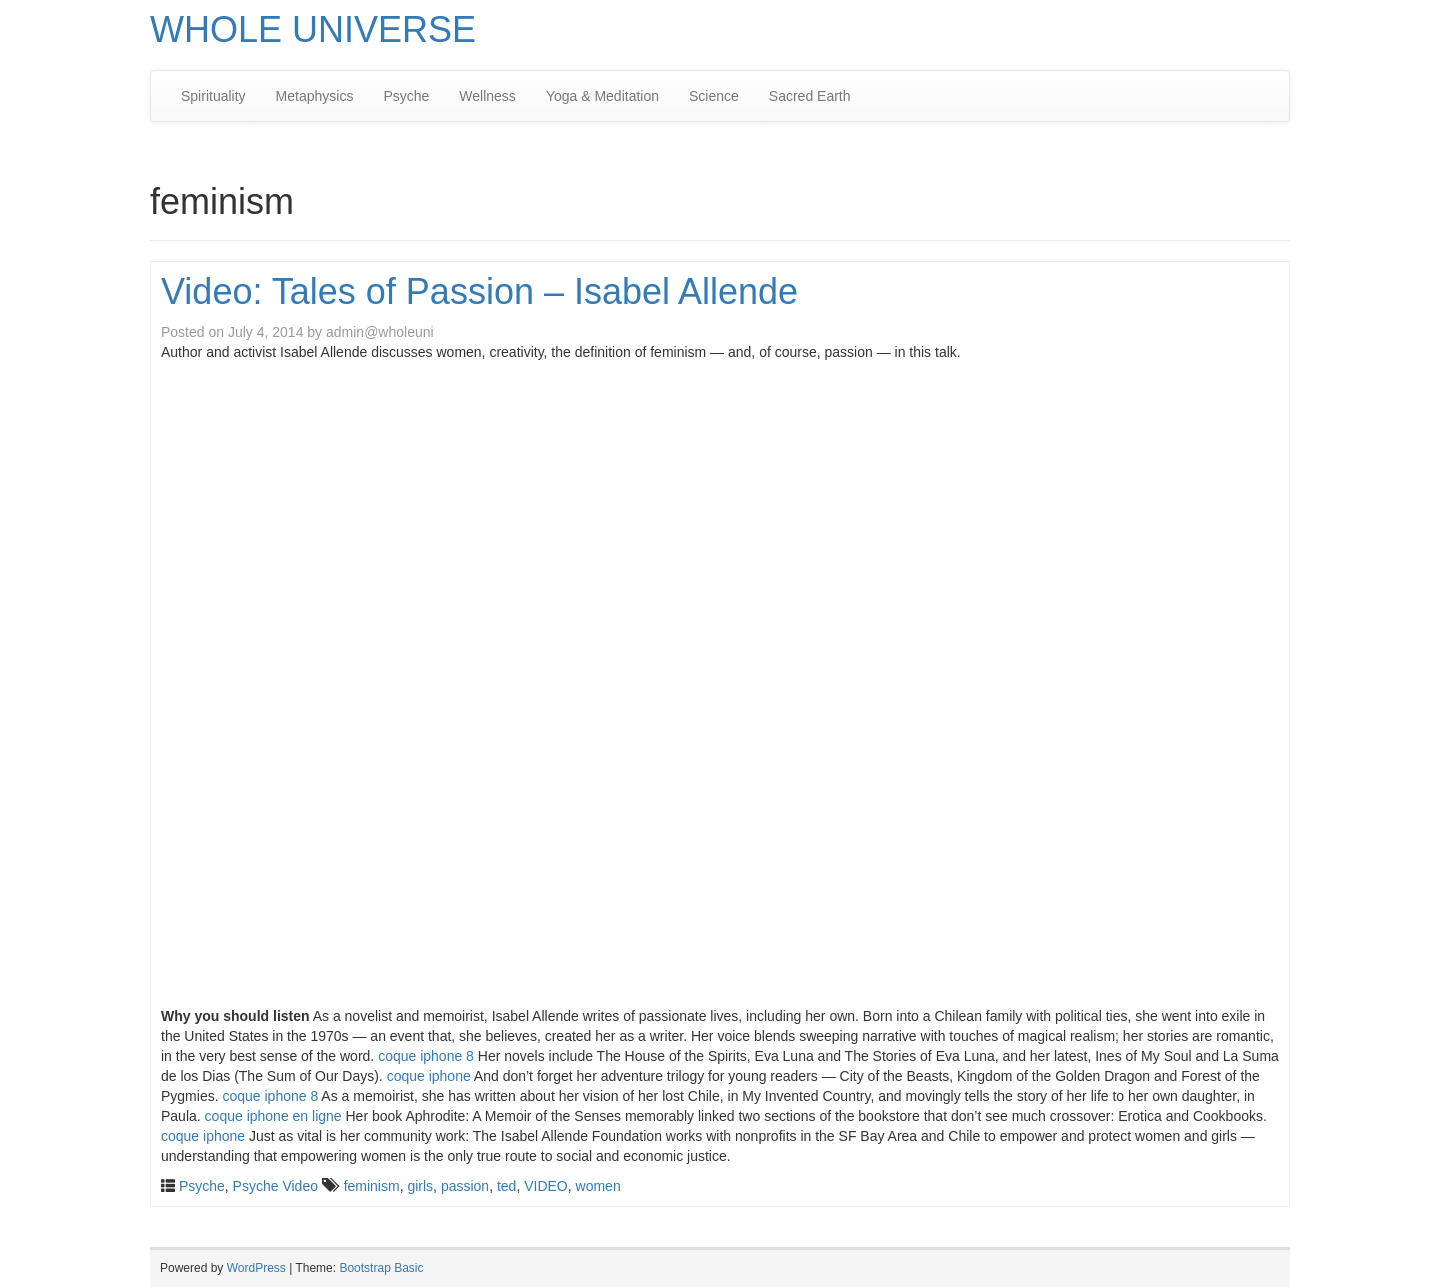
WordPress (256, 1268)
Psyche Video (275, 1186)
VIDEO (546, 1186)
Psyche (406, 96)
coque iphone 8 (426, 1056)
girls (420, 1186)
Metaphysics (315, 96)
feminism (372, 1186)
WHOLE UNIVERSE (313, 29)
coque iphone (429, 1076)
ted (506, 1186)
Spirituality (213, 96)
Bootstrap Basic (381, 1268)
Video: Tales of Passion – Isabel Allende (479, 291)
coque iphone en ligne (273, 1116)
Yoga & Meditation (602, 96)
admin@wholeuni (380, 332)
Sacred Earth (810, 96)
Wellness (487, 96)
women (598, 1186)
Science (714, 96)
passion (465, 1186)
